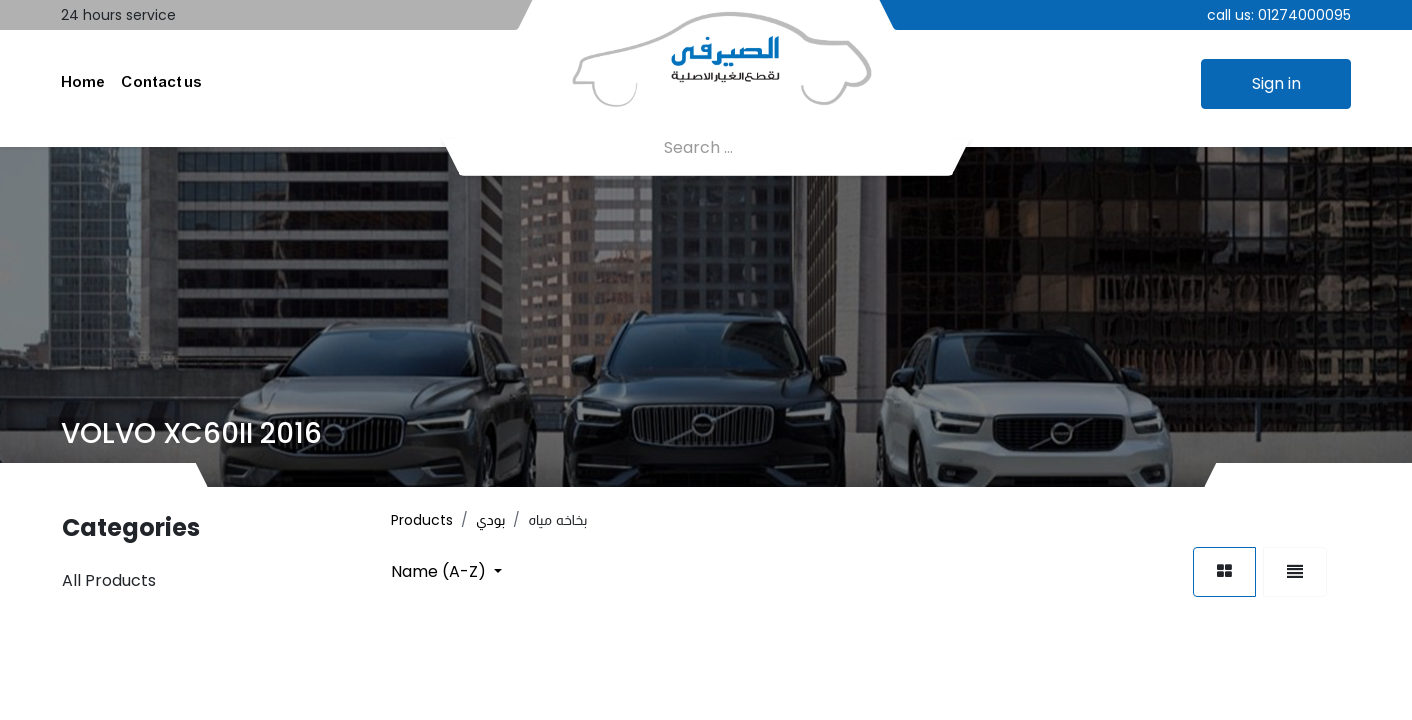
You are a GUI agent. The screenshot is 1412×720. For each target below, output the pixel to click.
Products (422, 522)
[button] (446, 573)
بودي (490, 522)
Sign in (1276, 84)
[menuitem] (83, 85)
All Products (109, 582)
